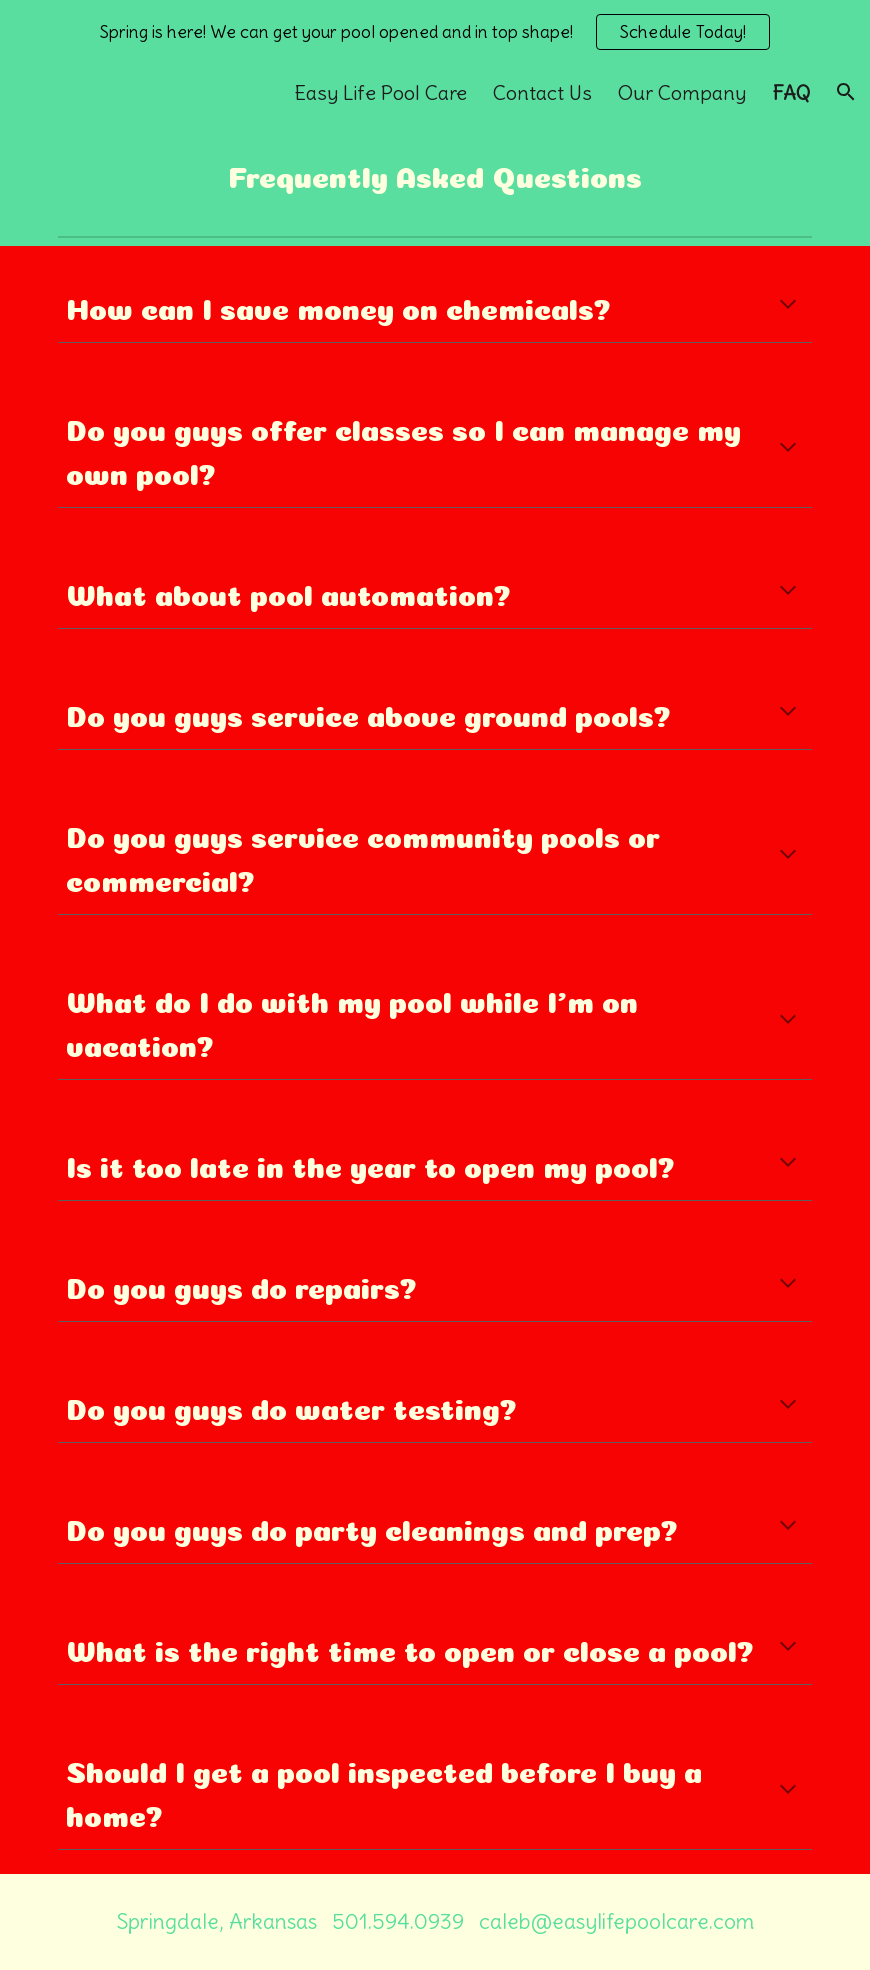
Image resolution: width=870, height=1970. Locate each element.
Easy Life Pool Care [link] (380, 92)
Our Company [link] (682, 92)
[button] (846, 92)
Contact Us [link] (542, 92)
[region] (435, 32)
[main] (435, 174)
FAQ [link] (791, 92)
